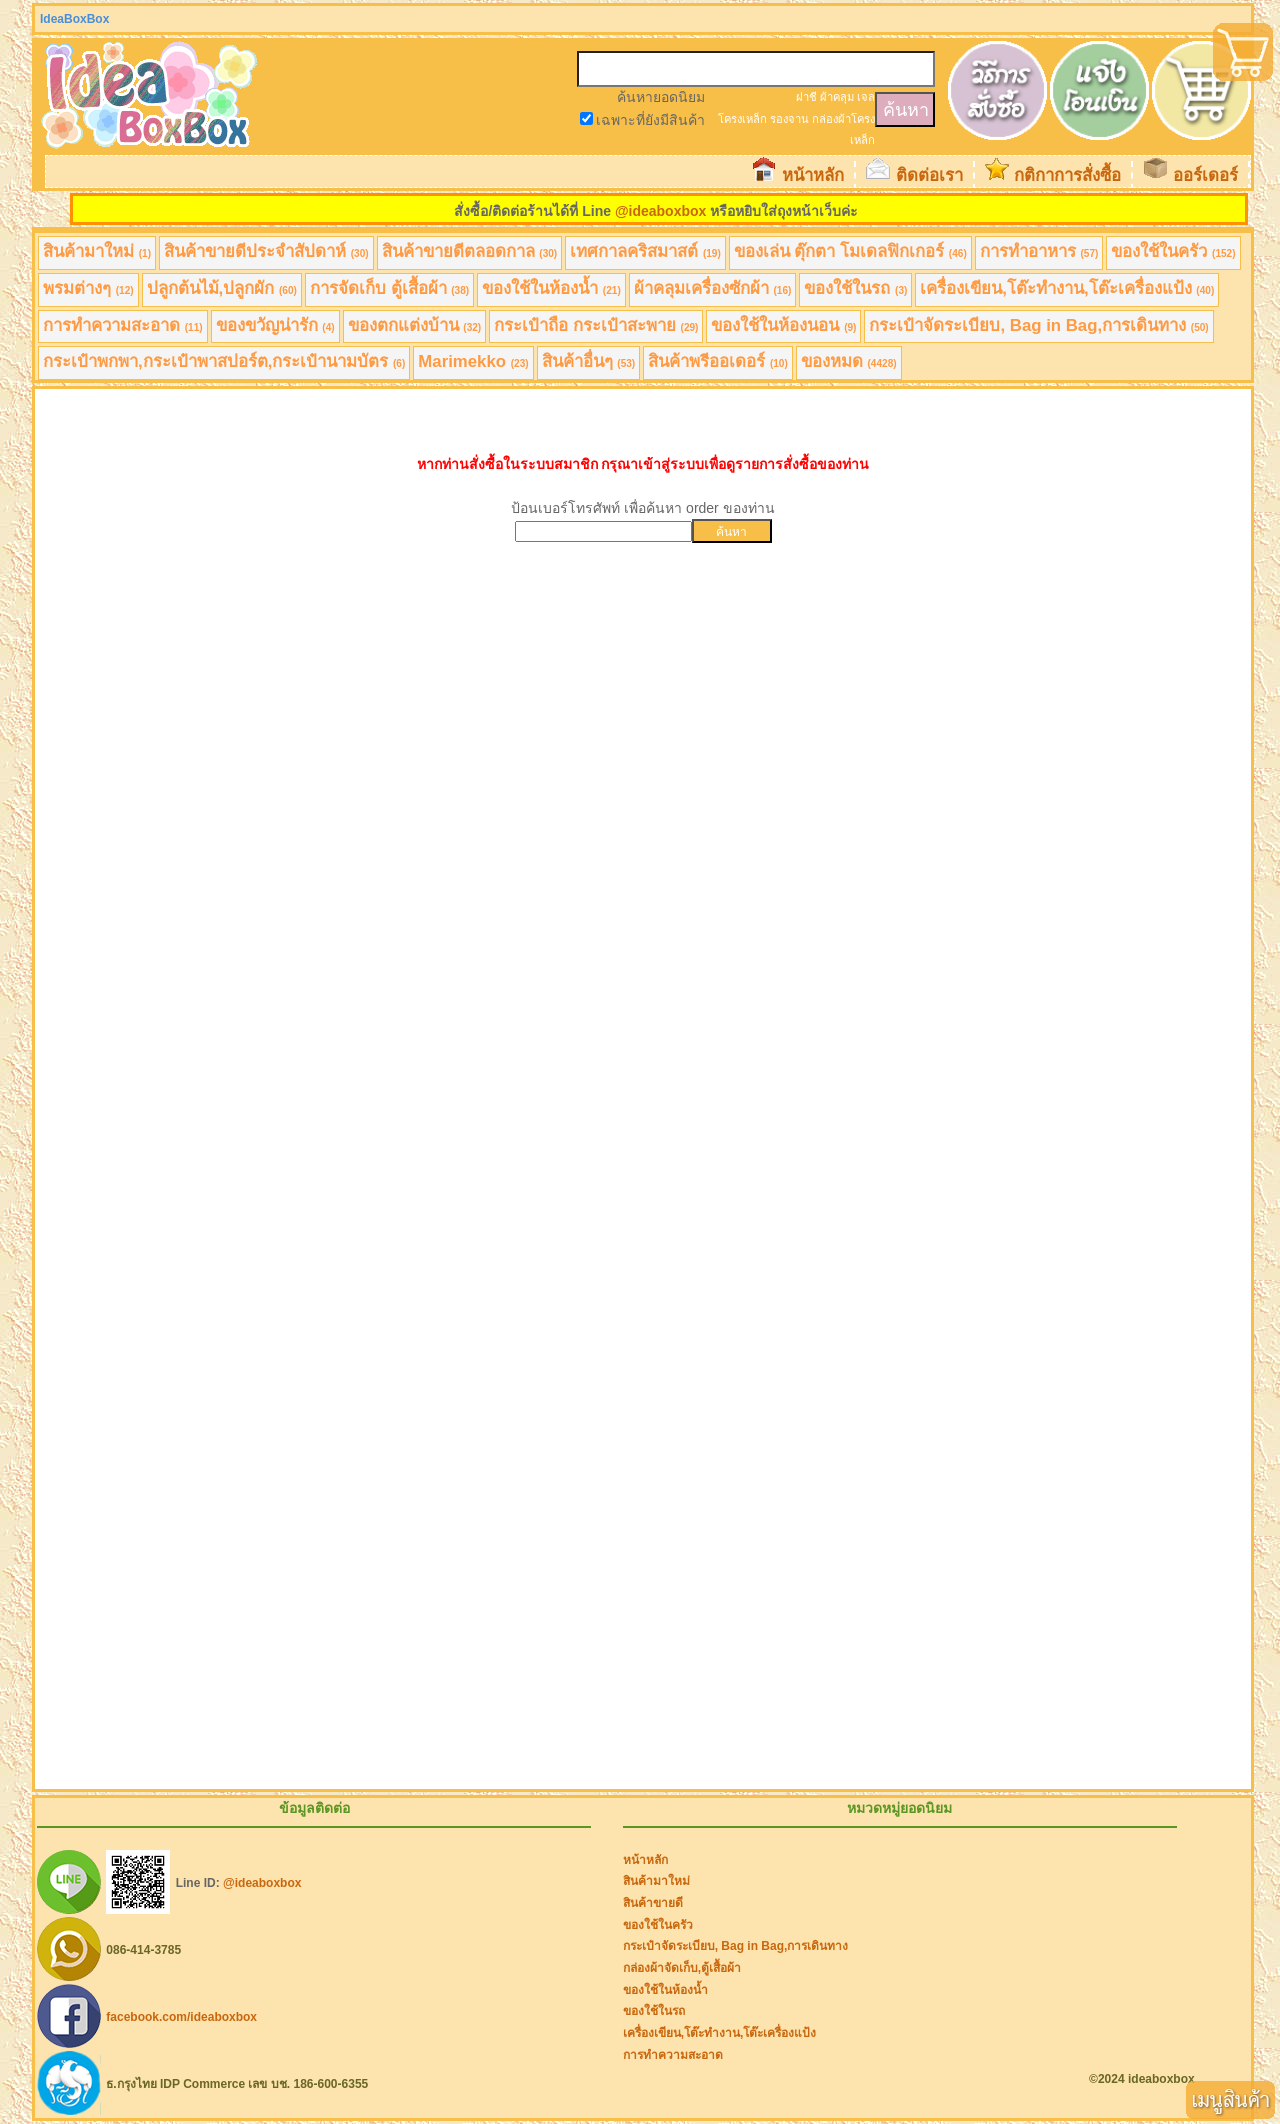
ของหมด (849, 361)
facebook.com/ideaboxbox (181, 2016)
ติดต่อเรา (929, 175)
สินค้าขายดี (653, 1903)
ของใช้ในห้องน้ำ (551, 288)
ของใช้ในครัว (1173, 251)
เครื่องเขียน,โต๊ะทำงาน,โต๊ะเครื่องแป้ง (1067, 288)
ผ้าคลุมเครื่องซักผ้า (713, 288)
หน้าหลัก (813, 175)
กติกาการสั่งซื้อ (1067, 175)
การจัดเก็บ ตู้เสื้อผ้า (389, 288)
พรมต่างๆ (88, 288)
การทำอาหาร (1039, 251)
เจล (866, 97)
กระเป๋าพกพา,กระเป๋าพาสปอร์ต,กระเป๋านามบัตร (224, 361)
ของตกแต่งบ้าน (415, 325)
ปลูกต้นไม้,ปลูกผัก (222, 288)
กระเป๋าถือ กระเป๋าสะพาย (596, 325)
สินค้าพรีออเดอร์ (718, 361)
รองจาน (789, 119)
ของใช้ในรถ (855, 288)
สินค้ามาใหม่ (97, 251)
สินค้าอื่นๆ (589, 361)
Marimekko (473, 361)
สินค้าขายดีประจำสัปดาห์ (266, 251)
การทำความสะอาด (123, 325)
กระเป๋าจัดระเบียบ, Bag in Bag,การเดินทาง (1038, 325)
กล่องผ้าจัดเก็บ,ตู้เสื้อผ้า (682, 1968)
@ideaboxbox (660, 211)
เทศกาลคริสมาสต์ (645, 251)
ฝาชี (806, 97)
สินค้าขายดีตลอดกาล (470, 251)
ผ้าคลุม (837, 97)
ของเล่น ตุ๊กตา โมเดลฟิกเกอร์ (850, 251)
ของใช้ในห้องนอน (783, 325)
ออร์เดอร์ (1205, 175)
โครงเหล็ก (742, 119)
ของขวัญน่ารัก (275, 325)
